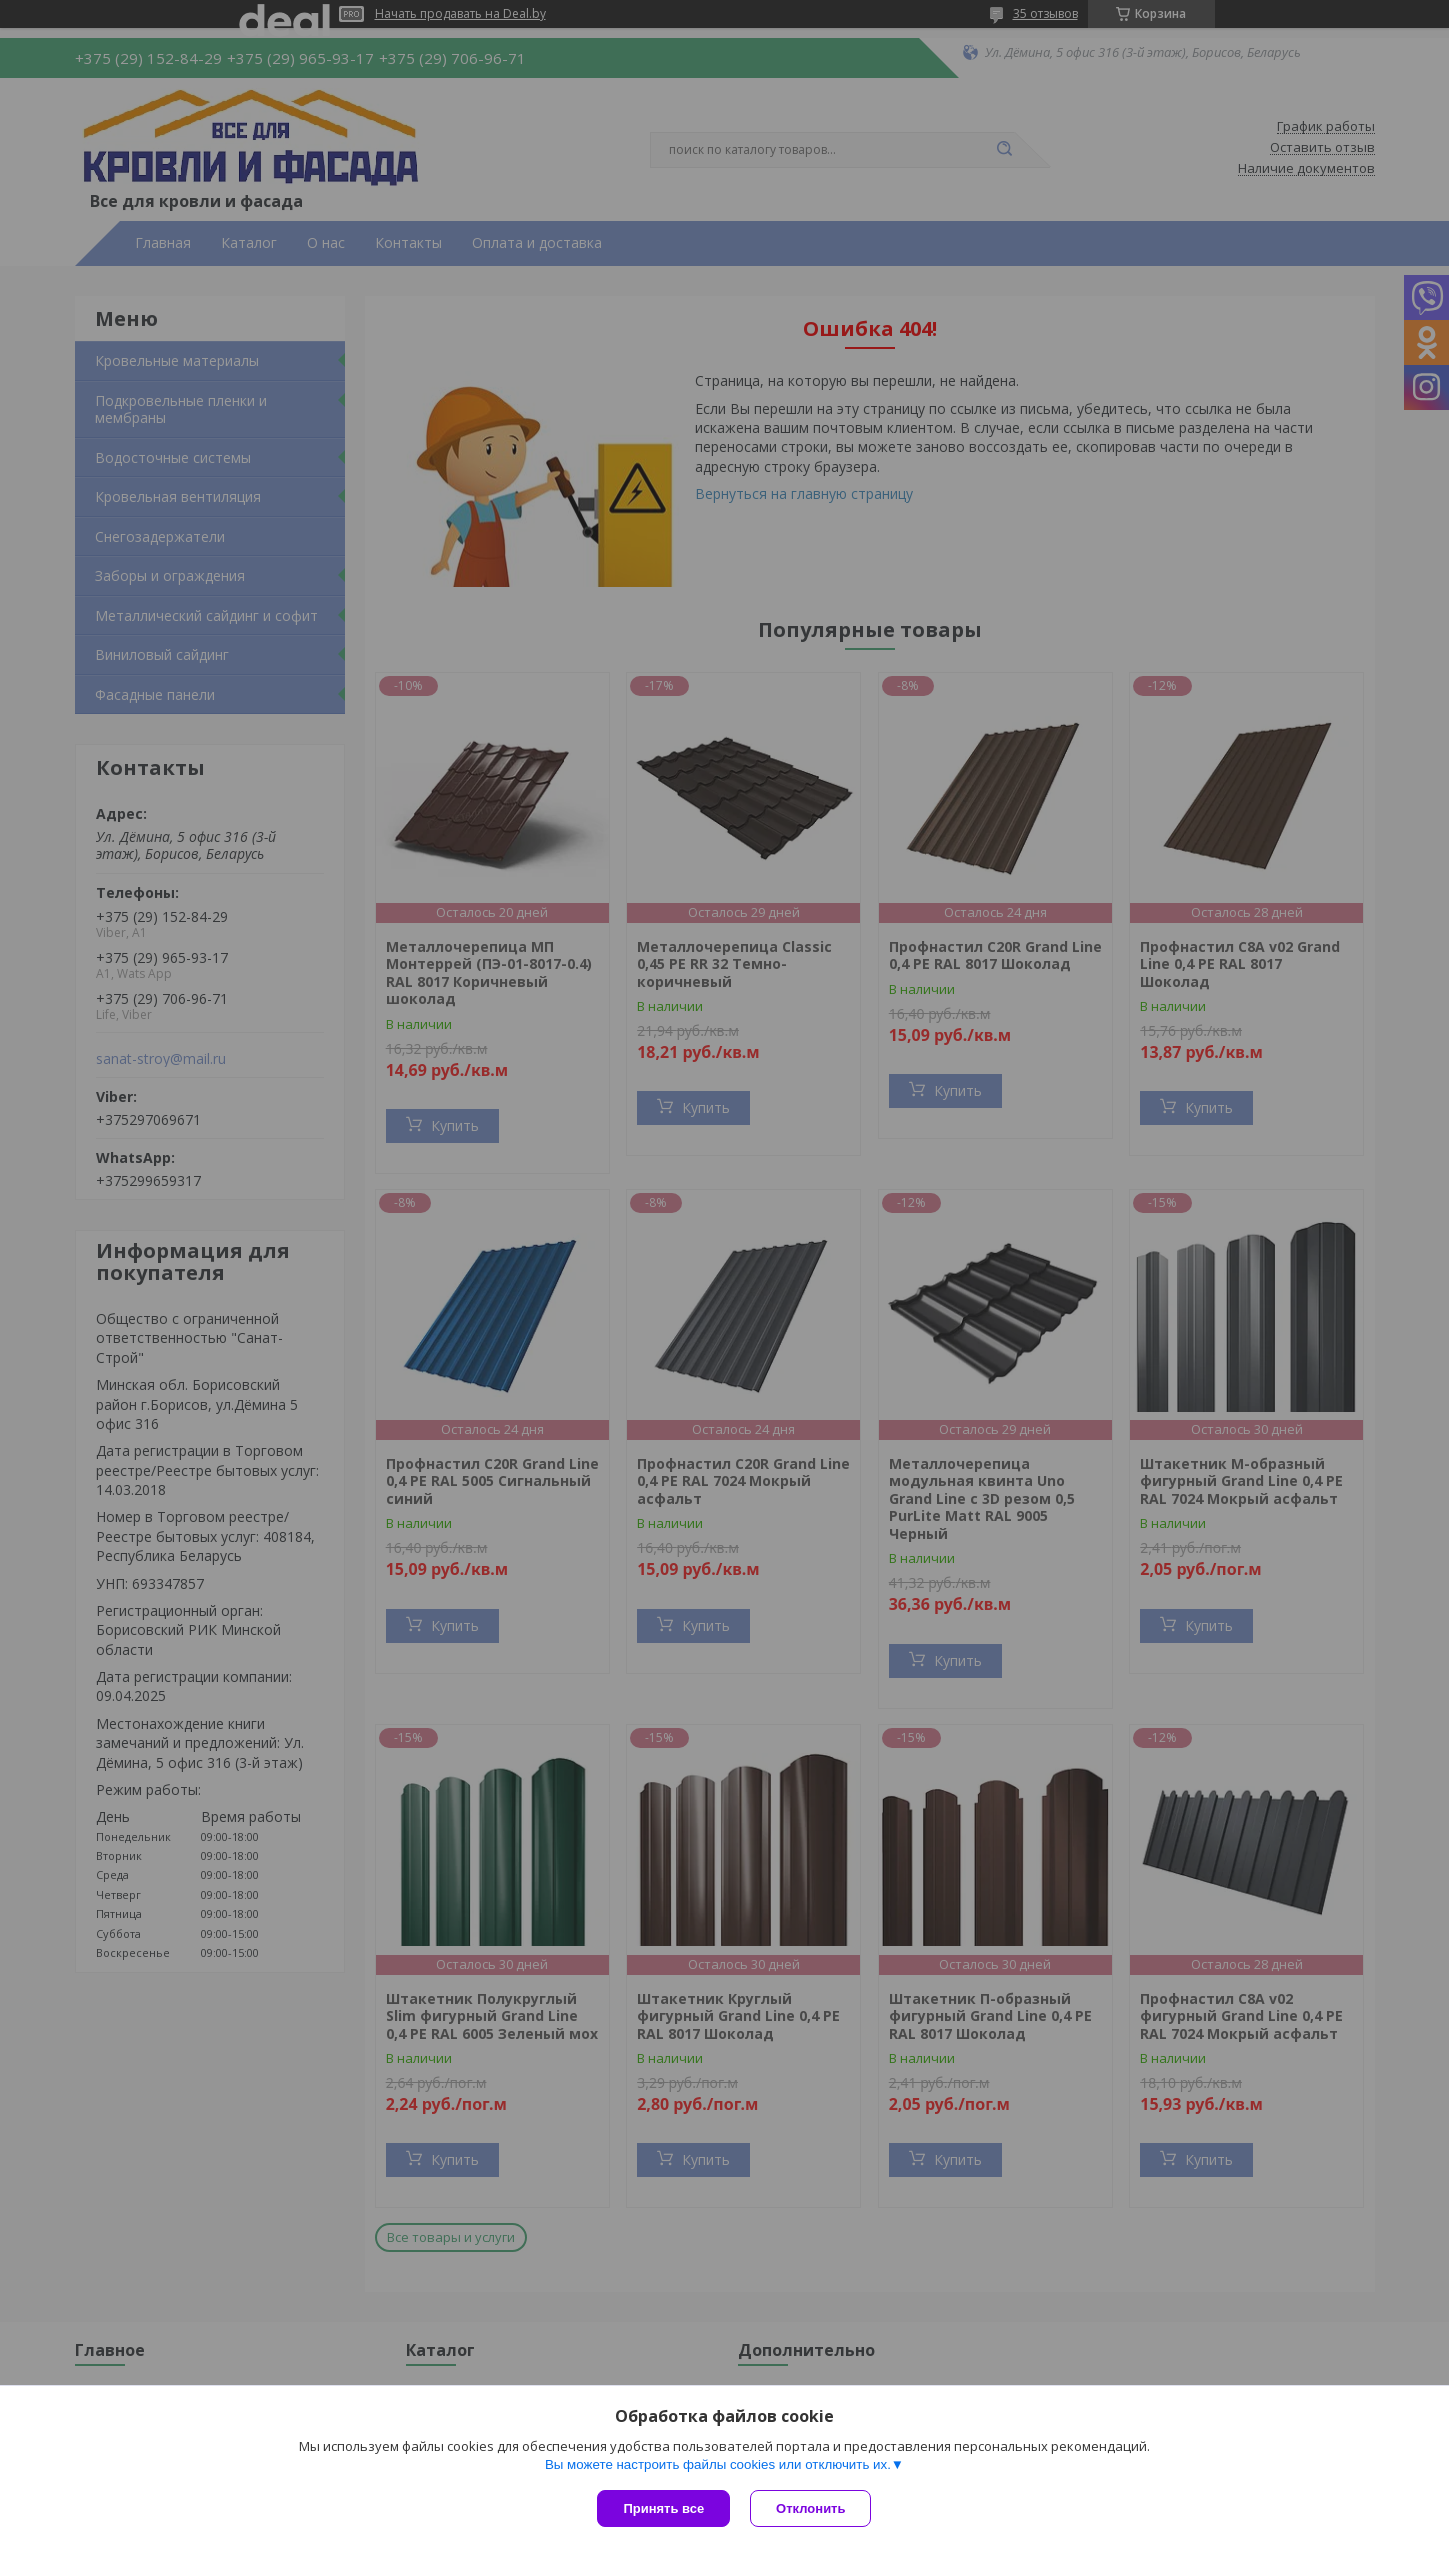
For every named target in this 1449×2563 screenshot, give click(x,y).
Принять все (663, 2508)
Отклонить (810, 2508)
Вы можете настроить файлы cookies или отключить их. (718, 2464)
